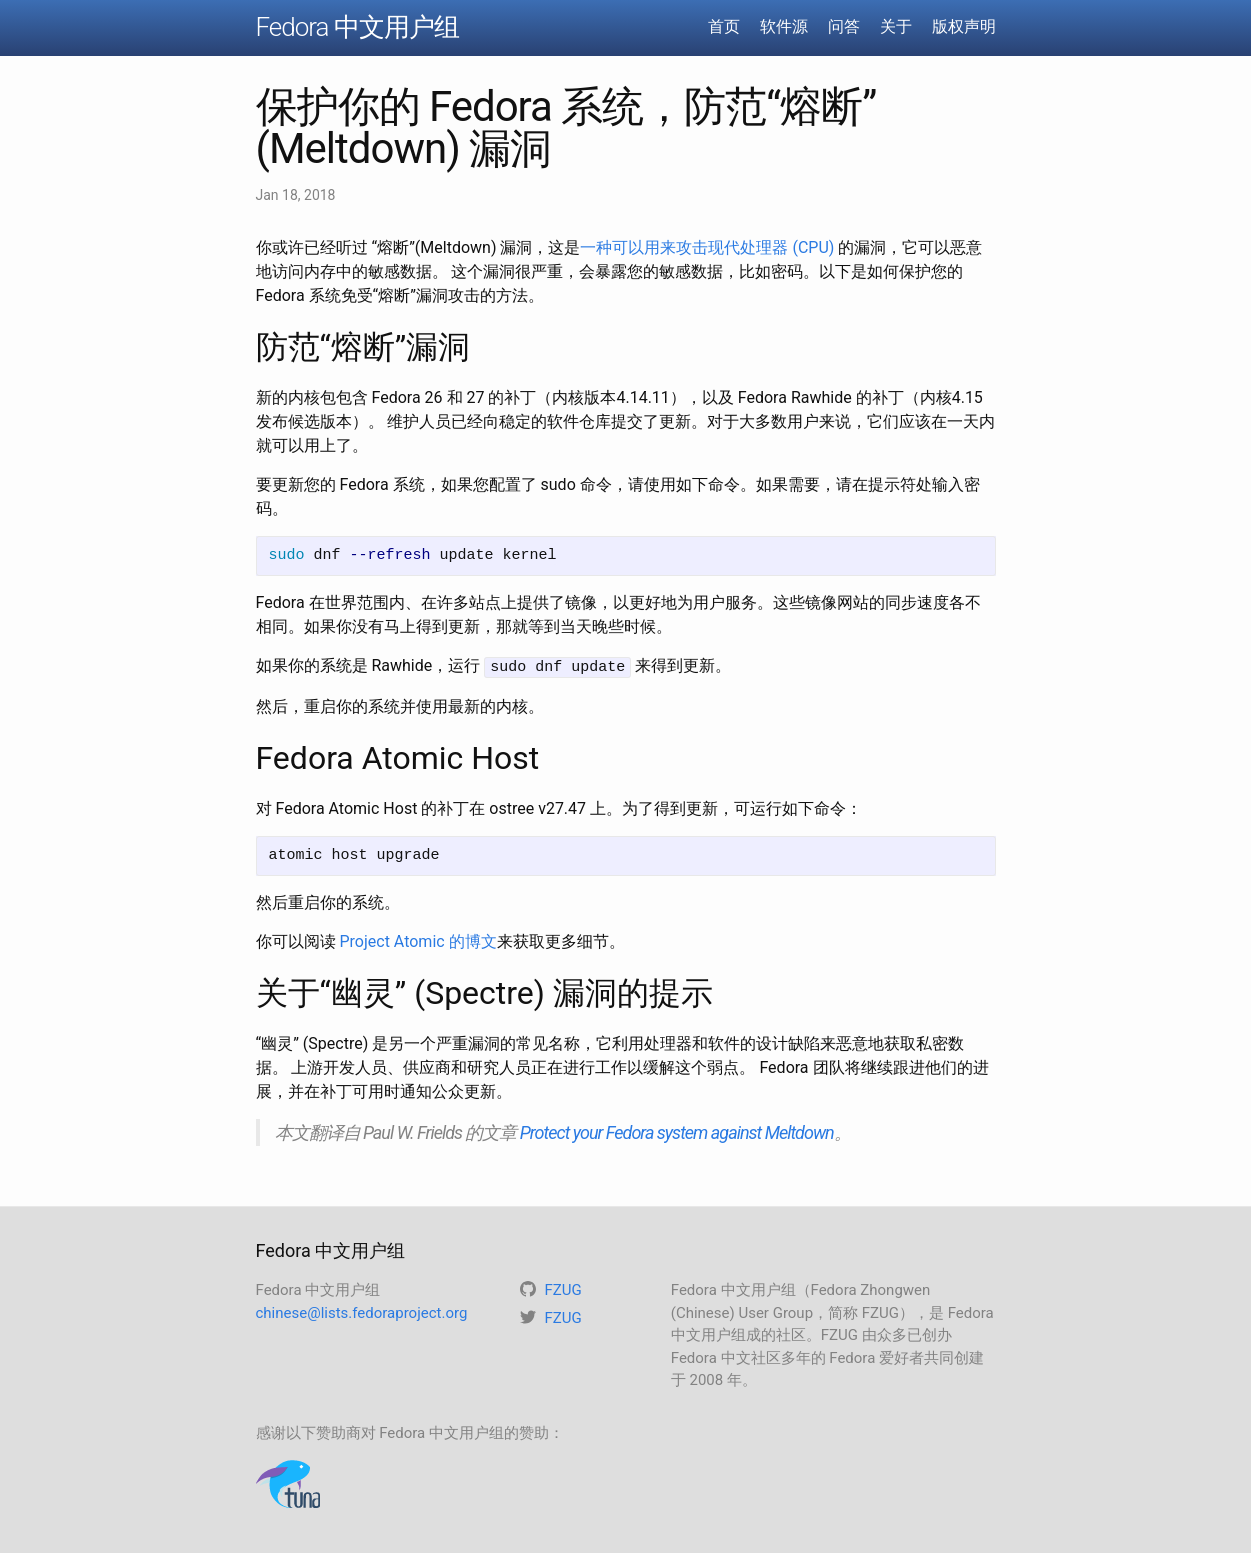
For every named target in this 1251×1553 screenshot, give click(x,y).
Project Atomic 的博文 (417, 940)
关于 (896, 26)
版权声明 (964, 26)
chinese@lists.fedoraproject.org (362, 1312)
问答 (844, 26)
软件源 (784, 26)
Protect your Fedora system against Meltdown (677, 1131)
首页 (724, 26)
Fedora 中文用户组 (357, 27)
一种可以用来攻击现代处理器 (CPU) (707, 247)
